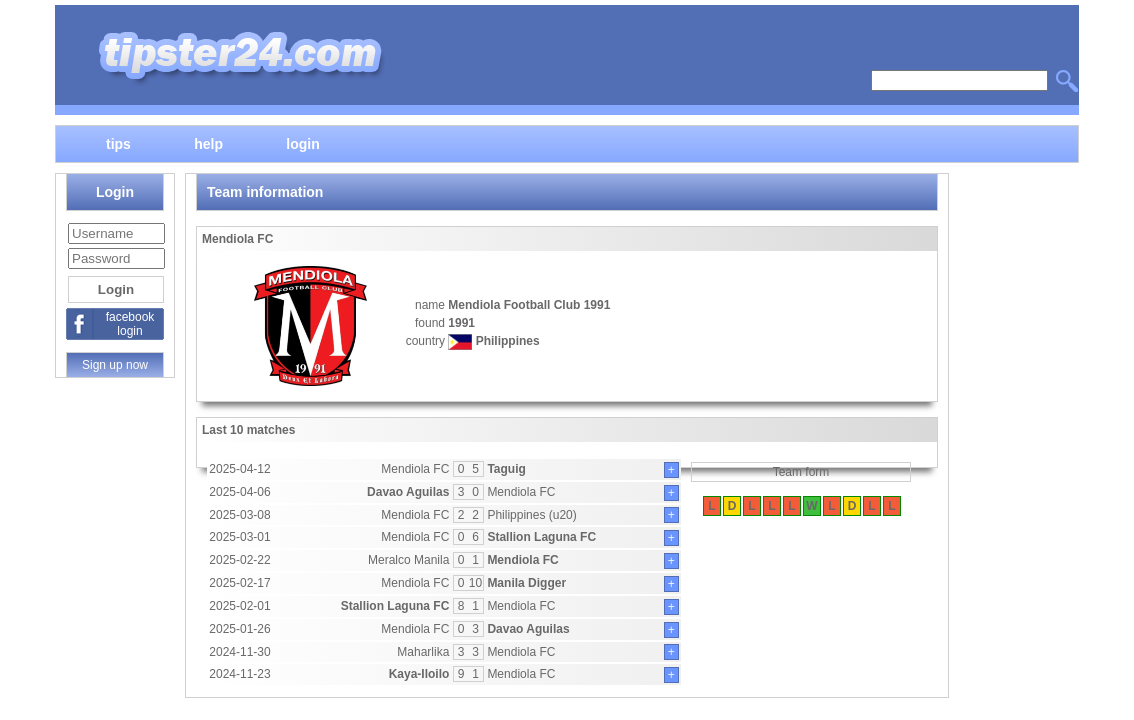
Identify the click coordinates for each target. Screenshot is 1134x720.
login (302, 143)
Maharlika (423, 652)
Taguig (506, 469)
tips (118, 143)
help (208, 143)
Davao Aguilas (408, 492)
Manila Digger (526, 583)
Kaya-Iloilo (419, 674)
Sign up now (115, 365)
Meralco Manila (408, 560)
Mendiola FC (415, 469)
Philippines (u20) (531, 515)
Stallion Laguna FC (541, 537)
